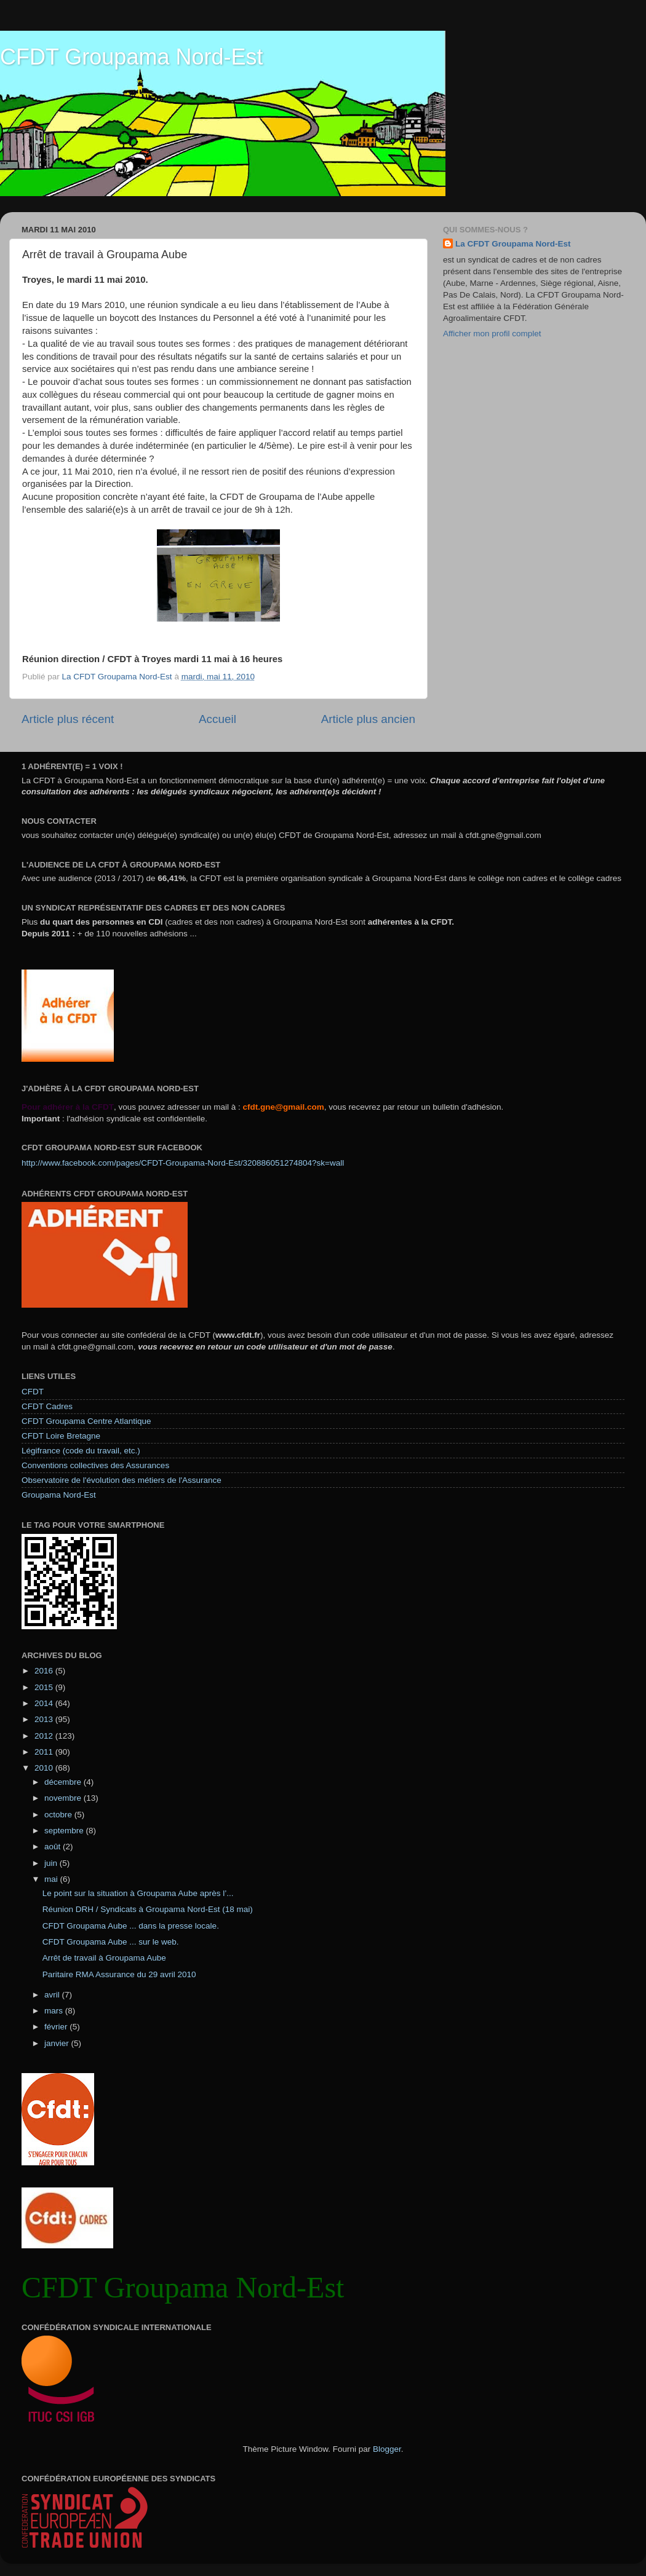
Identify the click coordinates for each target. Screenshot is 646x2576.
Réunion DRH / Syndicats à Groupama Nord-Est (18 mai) (147, 1909)
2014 (44, 1703)
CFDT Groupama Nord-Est (131, 56)
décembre (64, 1782)
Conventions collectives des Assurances (95, 1465)
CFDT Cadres (47, 1406)
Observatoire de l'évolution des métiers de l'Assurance (121, 1480)
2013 (44, 1719)
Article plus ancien (368, 719)
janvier (57, 2043)
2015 (44, 1687)
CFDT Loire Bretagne (61, 1435)
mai (52, 1879)
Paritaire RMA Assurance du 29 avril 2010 (119, 1974)
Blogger (387, 2449)
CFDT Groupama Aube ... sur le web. (110, 1941)
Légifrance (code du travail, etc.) (81, 1450)
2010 (44, 1767)
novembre (64, 1798)
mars (54, 2010)
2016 (44, 1670)
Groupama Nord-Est (59, 1494)
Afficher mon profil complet (492, 333)
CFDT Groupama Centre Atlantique (86, 1421)
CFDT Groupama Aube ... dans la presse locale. (130, 1925)
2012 (44, 1735)
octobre (59, 1814)
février (57, 2026)
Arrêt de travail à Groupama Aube (104, 1957)
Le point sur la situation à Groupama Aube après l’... (138, 1893)
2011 (44, 1751)
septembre (65, 1830)
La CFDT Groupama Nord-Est (513, 243)
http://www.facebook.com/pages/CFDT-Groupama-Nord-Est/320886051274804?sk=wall (183, 1162)
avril (53, 1994)
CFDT (33, 1391)
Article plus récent (68, 719)
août (53, 1846)
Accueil (217, 719)
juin (52, 1863)
